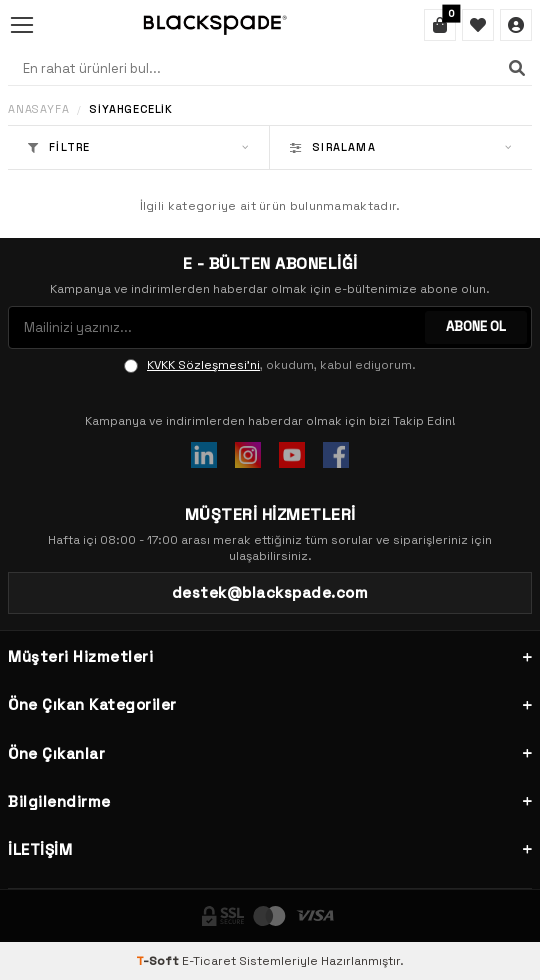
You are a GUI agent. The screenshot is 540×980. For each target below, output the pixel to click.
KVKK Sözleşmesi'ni (203, 365)
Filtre (138, 147)
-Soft (159, 961)
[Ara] (517, 68)
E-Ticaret (209, 961)
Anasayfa (38, 109)
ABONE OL (476, 326)
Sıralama (401, 147)
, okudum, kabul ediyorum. (270, 365)
